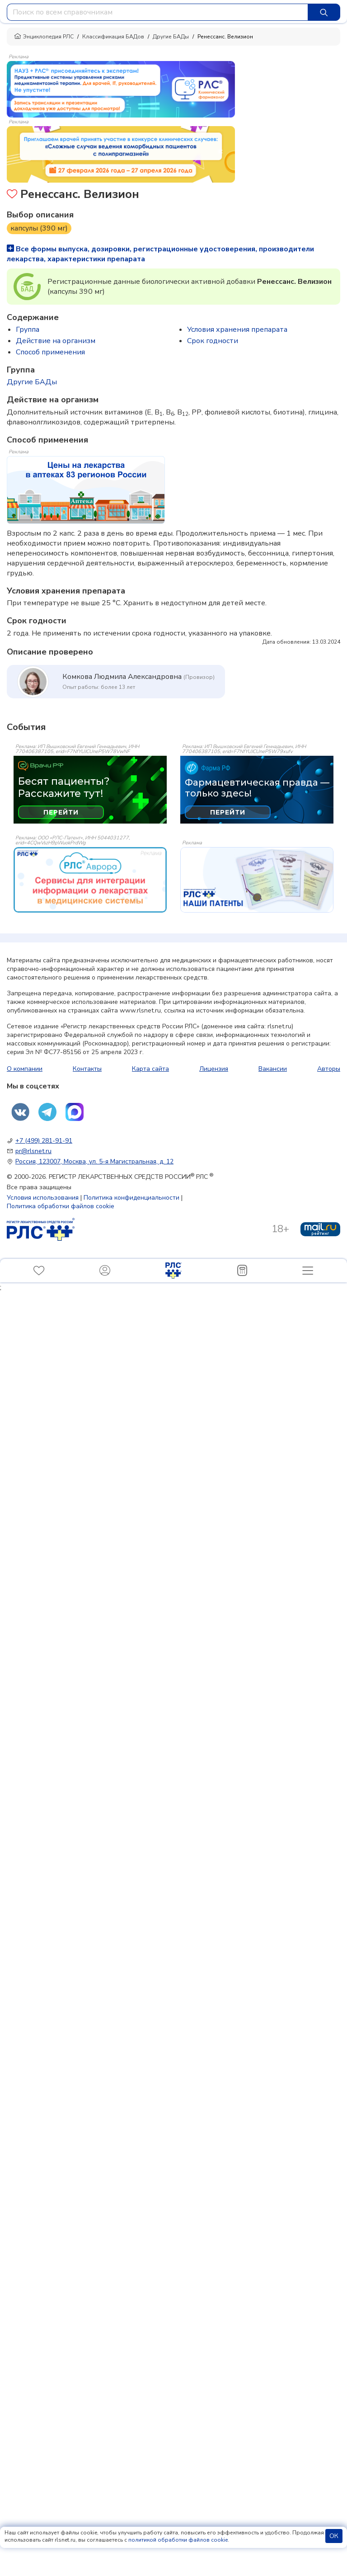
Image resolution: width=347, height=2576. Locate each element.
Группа (27, 329)
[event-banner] (90, 880)
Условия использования (43, 1197)
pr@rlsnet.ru (33, 1151)
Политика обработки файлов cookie (60, 1206)
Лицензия (213, 1068)
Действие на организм (55, 341)
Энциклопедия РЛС (44, 36)
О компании (24, 1068)
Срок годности (212, 341)
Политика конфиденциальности (131, 1197)
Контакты (87, 1068)
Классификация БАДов (113, 36)
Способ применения (50, 352)
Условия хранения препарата (237, 329)
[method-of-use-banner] (121, 89)
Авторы (328, 1068)
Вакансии (272, 1068)
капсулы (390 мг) (39, 228)
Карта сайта (150, 1068)
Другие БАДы (171, 36)
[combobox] (157, 12)
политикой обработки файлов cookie (178, 2539)
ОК (333, 2536)
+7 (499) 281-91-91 (43, 1140)
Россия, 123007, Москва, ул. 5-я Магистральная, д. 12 (94, 1161)
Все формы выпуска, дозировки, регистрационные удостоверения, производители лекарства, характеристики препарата (160, 254)
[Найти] (324, 12)
